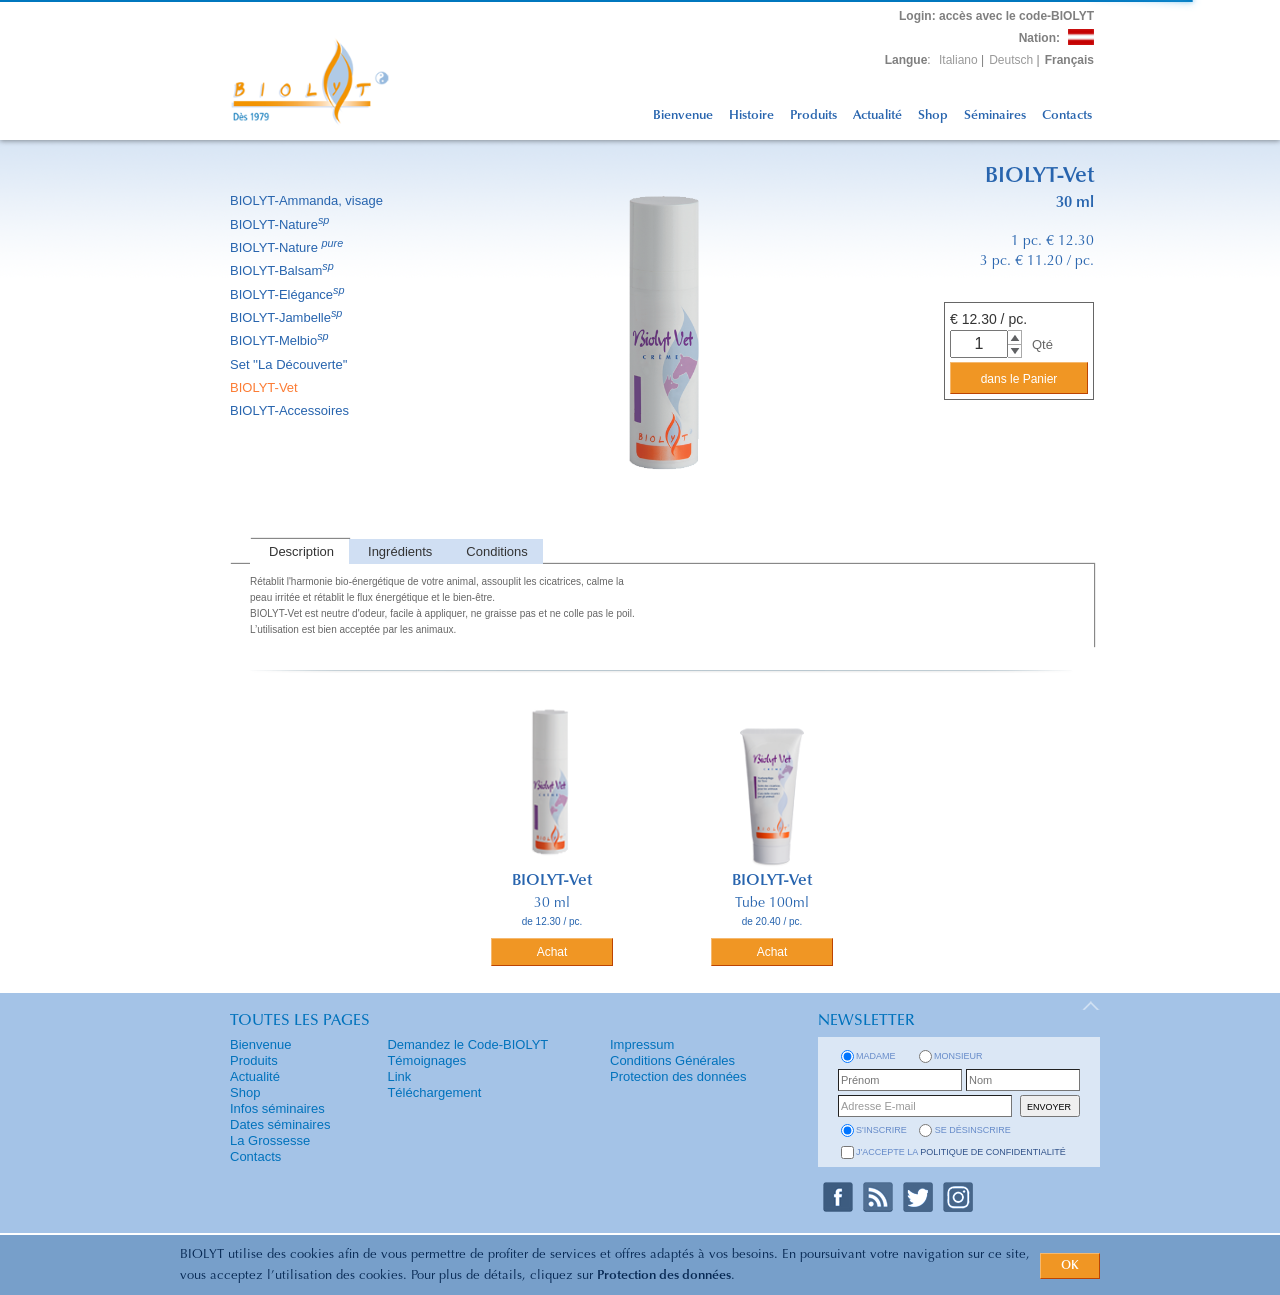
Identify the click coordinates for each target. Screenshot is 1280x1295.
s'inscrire (881, 1130)
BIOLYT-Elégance (289, 294)
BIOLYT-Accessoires (291, 410)
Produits (813, 115)
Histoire (751, 115)
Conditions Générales (672, 1060)
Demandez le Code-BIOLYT (467, 1044)
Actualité (877, 115)
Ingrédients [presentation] (400, 551)
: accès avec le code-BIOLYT (996, 16)
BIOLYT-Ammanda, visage (308, 200)
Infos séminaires (277, 1108)
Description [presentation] (301, 551)
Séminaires (995, 115)
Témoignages (426, 1060)
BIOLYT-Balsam (283, 270)
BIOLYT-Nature (281, 224)
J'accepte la (961, 1152)
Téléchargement (434, 1092)
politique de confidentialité (993, 1152)
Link (399, 1076)
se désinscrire (973, 1130)
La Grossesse (270, 1140)
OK (1070, 1266)
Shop (933, 115)
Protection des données (664, 1275)
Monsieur (958, 1056)
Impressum (642, 1044)
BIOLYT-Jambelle (287, 317)
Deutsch (1011, 60)
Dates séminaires (280, 1124)
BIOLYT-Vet (265, 387)
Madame (876, 1056)
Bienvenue (683, 115)
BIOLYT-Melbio (281, 340)
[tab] (299, 551)
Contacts (1067, 115)
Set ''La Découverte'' (290, 364)
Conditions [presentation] (496, 551)
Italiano (958, 60)
